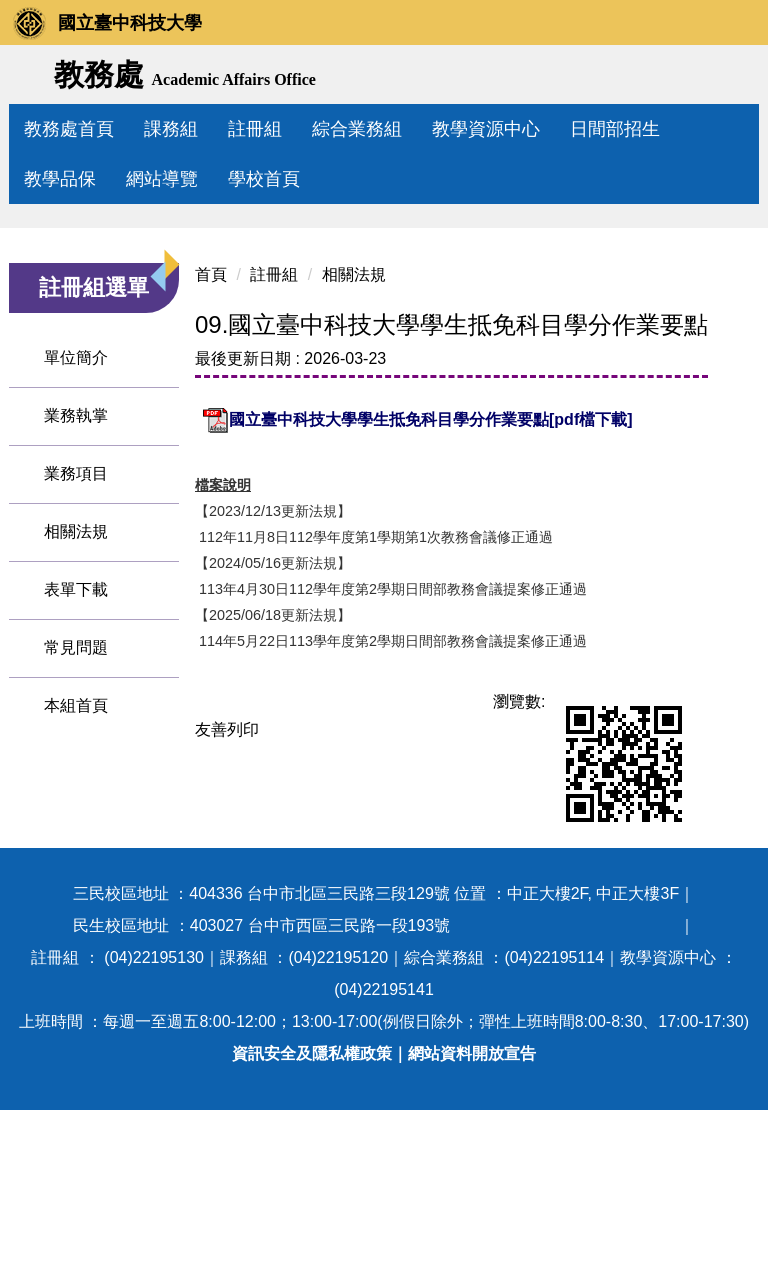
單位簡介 (76, 544)
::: (31, 129)
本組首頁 (76, 892)
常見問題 (76, 834)
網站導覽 (162, 179)
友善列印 (207, 886)
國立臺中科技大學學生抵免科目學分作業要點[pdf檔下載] (398, 577)
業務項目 (76, 660)
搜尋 (736, 76)
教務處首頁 (114, 129)
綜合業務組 (402, 129)
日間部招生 (660, 129)
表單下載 (76, 776)
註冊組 (300, 129)
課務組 (216, 129)
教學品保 (60, 179)
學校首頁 (264, 179)
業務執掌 (76, 602)
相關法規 (76, 718)
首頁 (191, 431)
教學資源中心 (531, 129)
